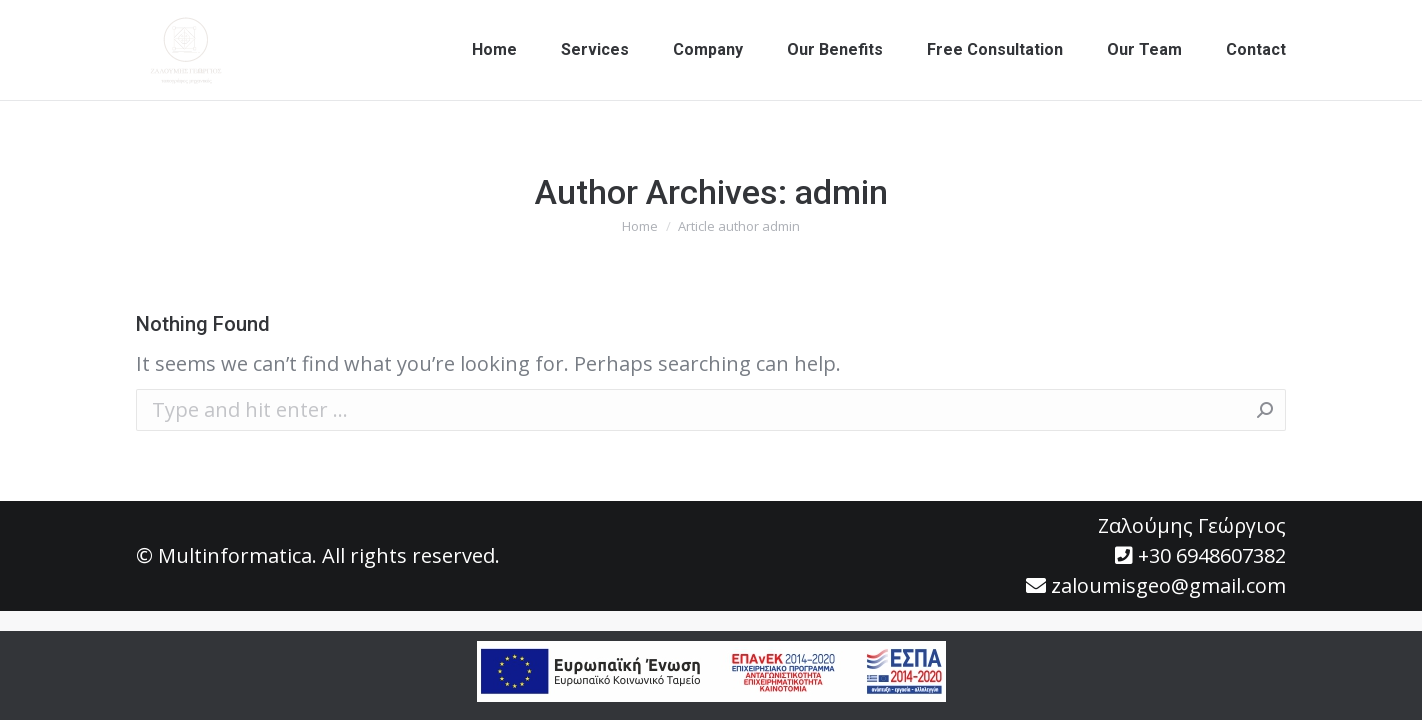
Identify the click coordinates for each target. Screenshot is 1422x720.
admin (841, 192)
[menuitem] (494, 50)
